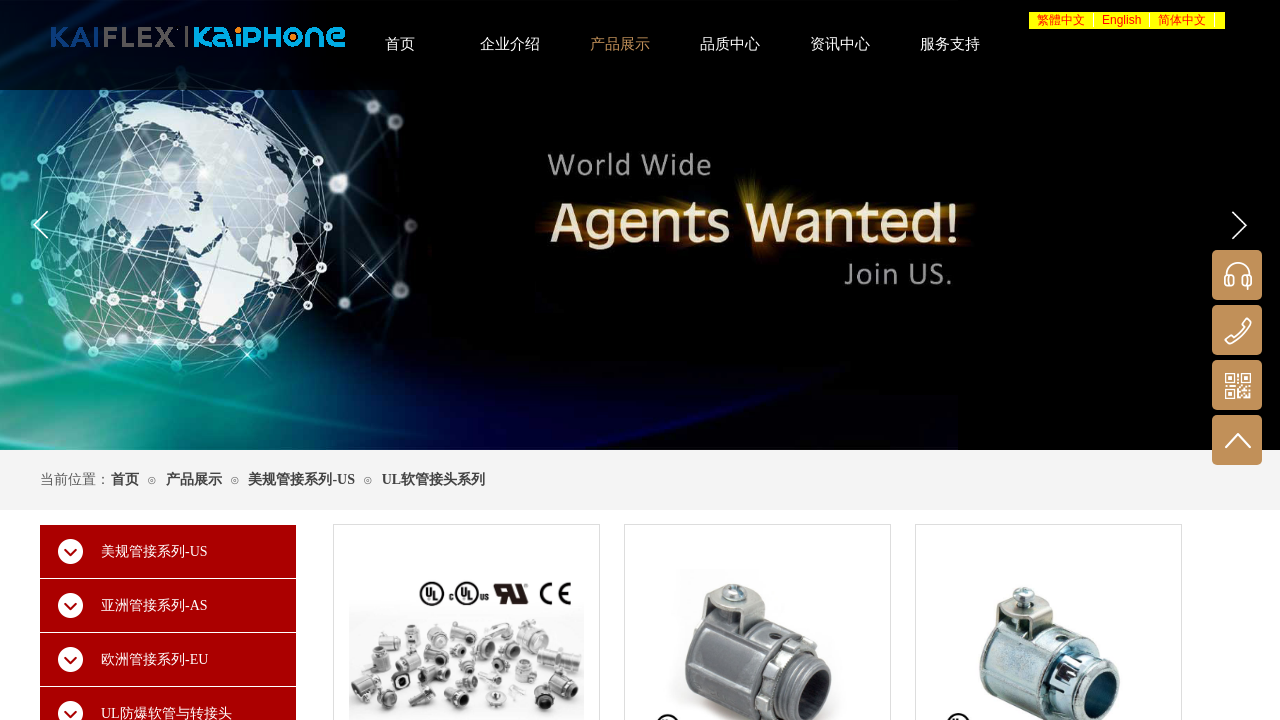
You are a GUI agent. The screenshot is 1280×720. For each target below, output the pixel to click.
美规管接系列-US (301, 479)
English (1121, 20)
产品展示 (194, 479)
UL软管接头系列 (433, 479)
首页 (125, 479)
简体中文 (1182, 20)
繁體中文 (1061, 20)
